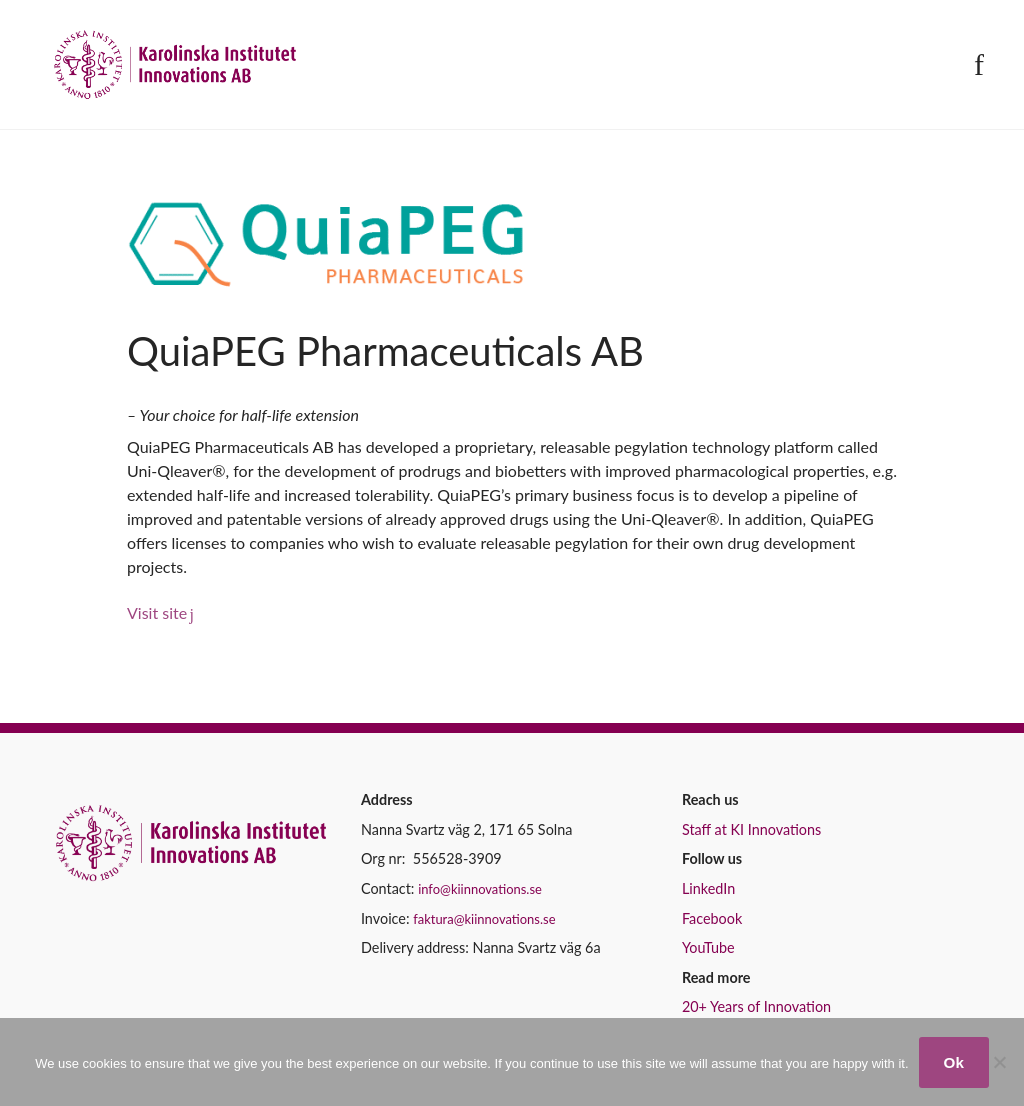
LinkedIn (708, 888)
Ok (954, 1062)
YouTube (708, 947)
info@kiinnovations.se (480, 889)
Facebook (712, 918)
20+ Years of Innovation (756, 1006)
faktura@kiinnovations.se (484, 919)
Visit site (157, 612)
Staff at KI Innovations (751, 829)
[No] (999, 1062)
